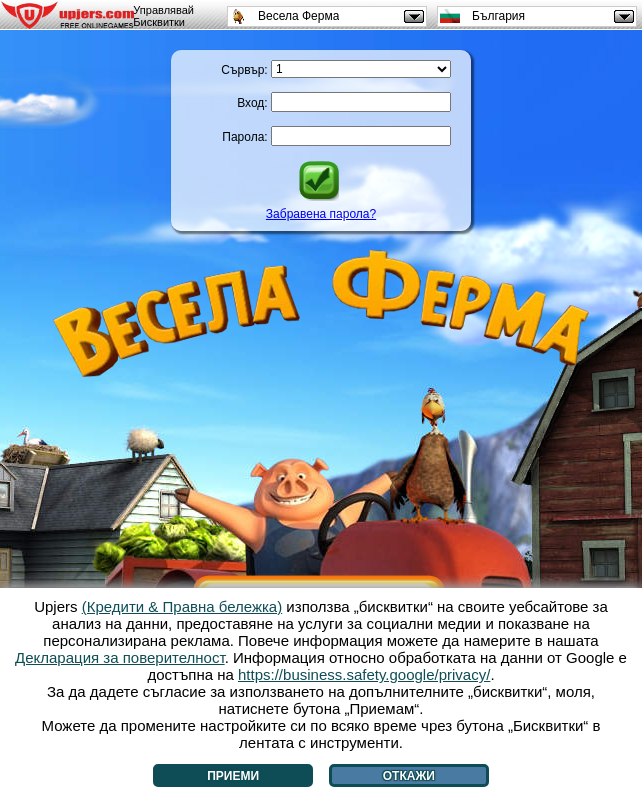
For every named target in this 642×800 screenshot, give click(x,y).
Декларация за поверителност (120, 657)
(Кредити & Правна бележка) (182, 606)
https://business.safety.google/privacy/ (364, 674)
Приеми (233, 776)
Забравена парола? (321, 214)
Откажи (409, 776)
